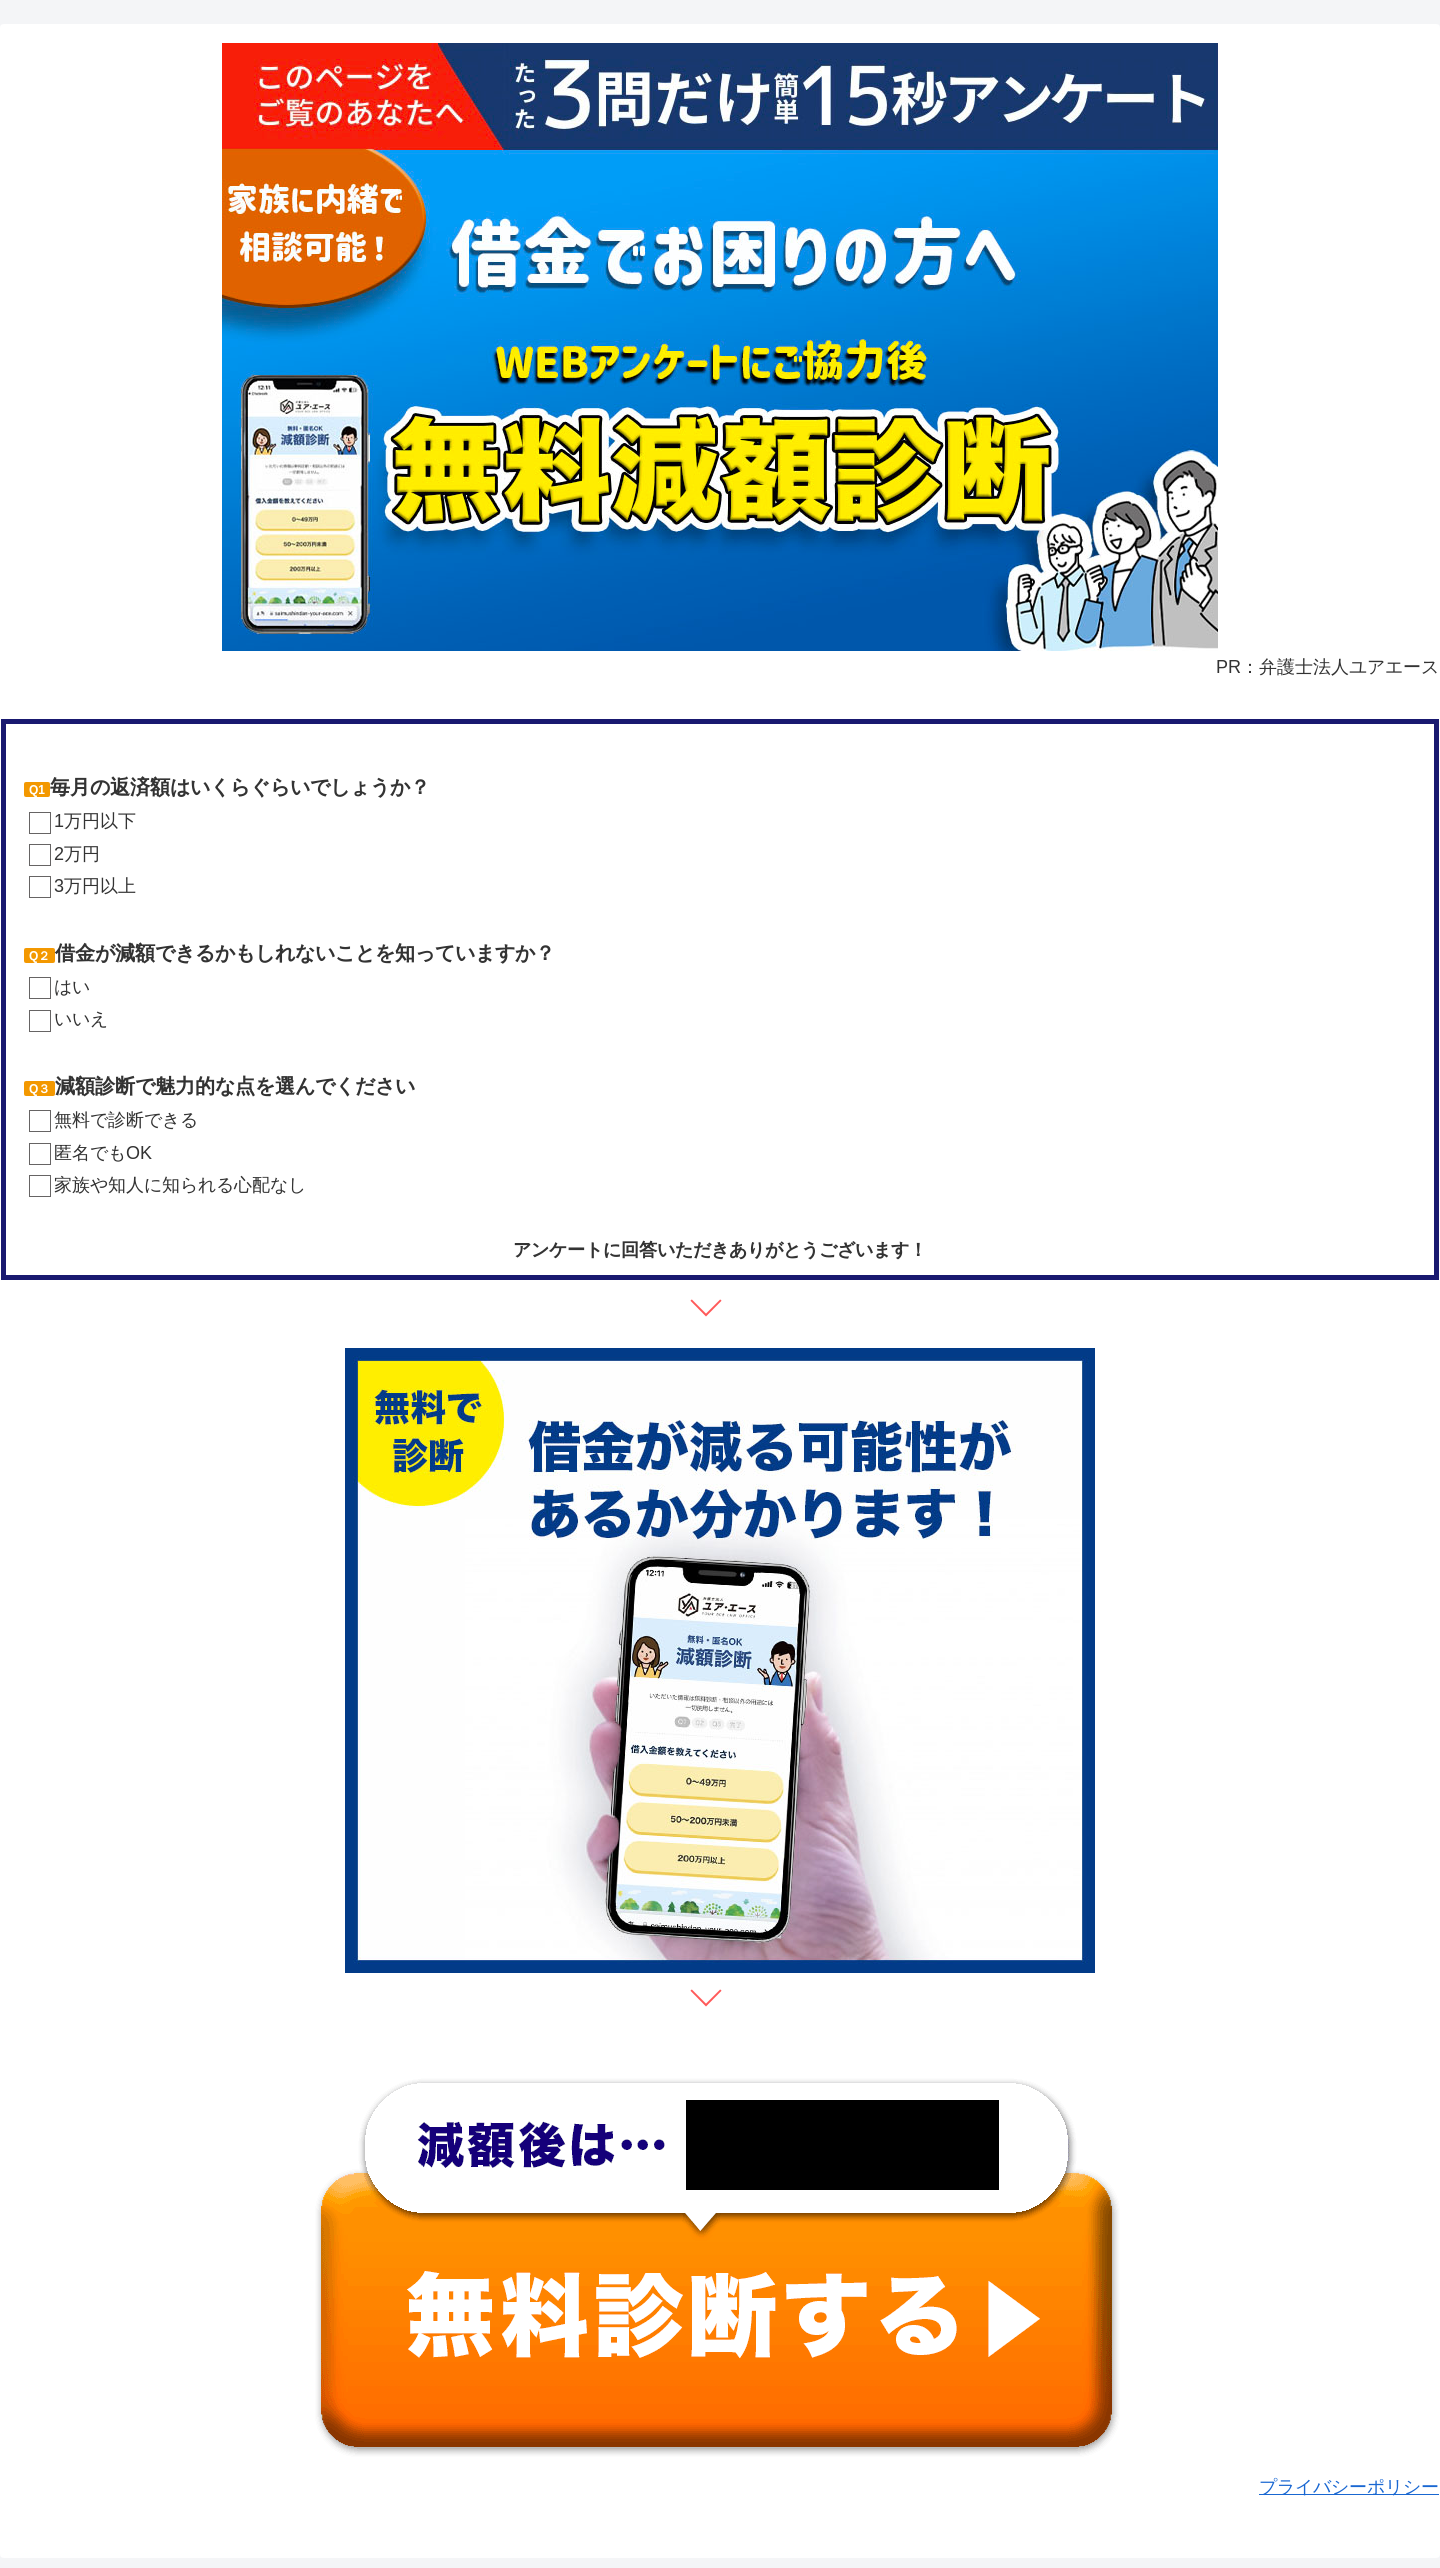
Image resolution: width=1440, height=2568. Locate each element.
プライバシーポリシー (1349, 2487)
